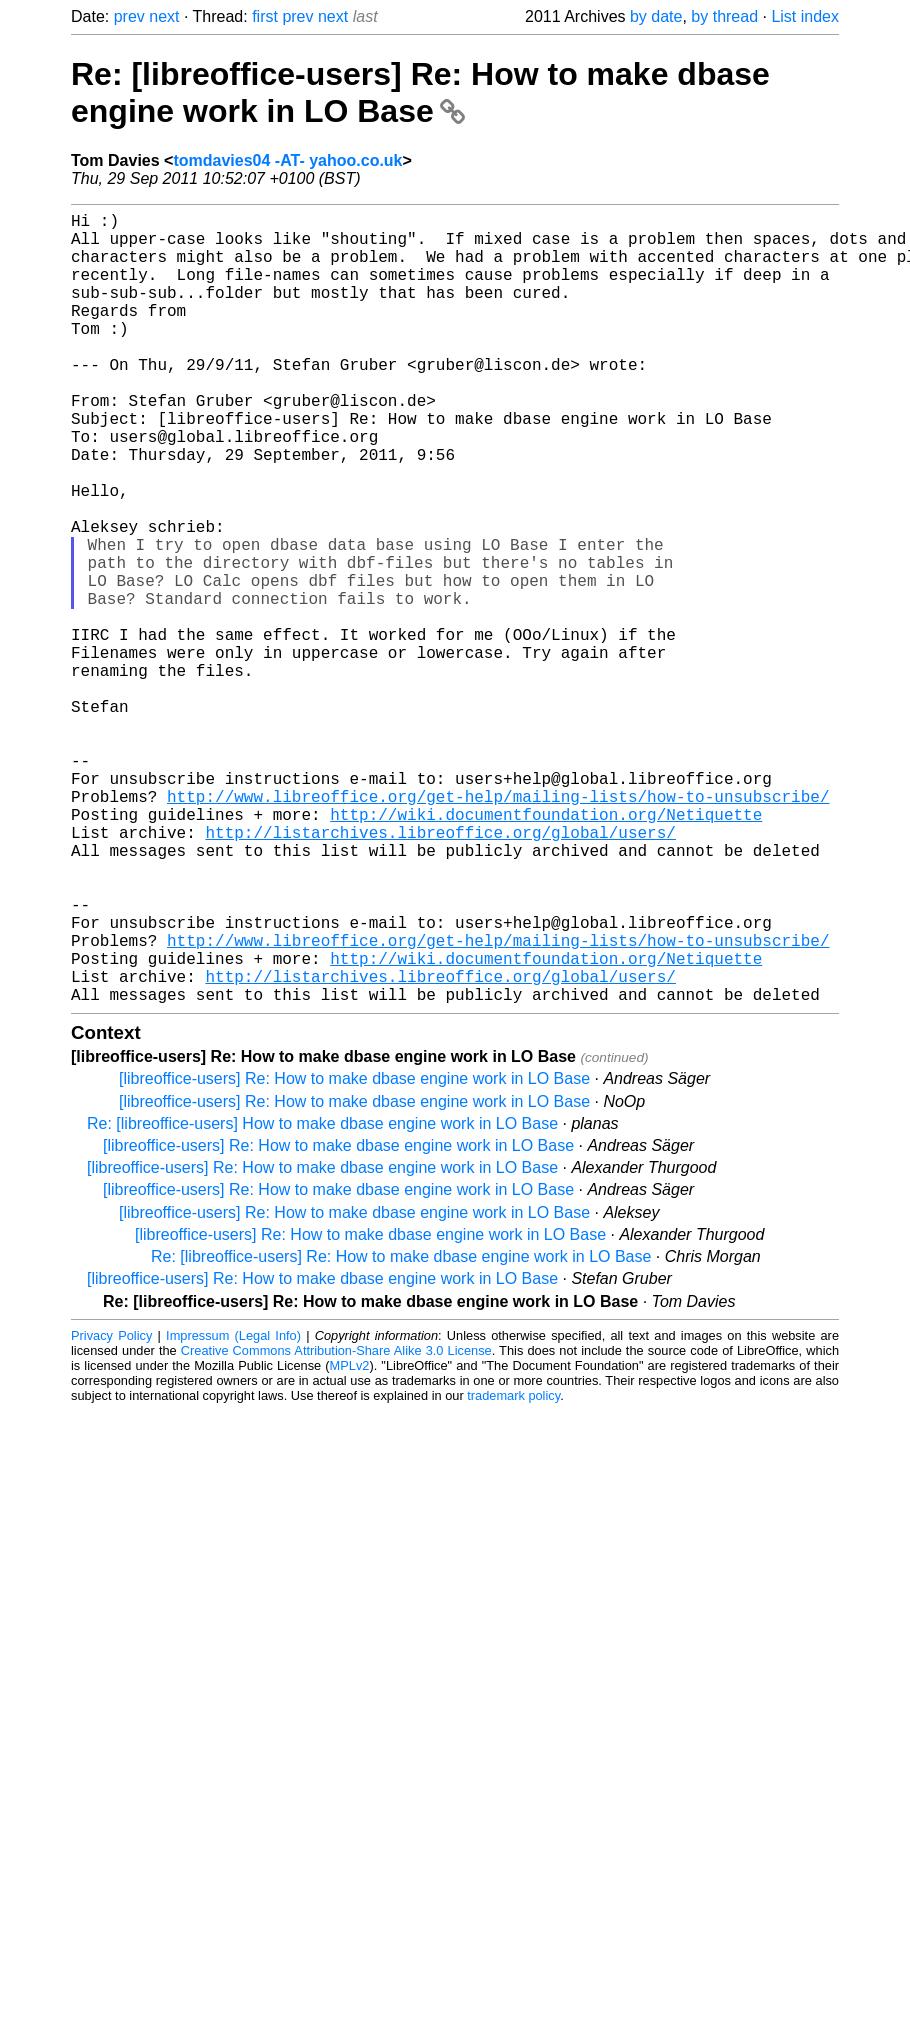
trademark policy (513, 1571)
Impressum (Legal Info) (233, 1511)
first (265, 16)
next (164, 16)
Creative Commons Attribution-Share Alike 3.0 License (336, 1526)
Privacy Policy (111, 1511)
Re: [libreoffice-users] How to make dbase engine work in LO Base (322, 1299)
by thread (724, 16)
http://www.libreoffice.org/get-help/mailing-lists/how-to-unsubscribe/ (498, 928)
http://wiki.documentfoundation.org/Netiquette (546, 950)
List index (805, 16)
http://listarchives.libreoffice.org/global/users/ (440, 972)
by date (656, 16)
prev (129, 16)
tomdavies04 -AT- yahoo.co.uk (287, 160)
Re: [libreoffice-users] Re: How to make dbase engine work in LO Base (420, 92)
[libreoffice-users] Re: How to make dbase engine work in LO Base (354, 1254)
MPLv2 (350, 1541)
